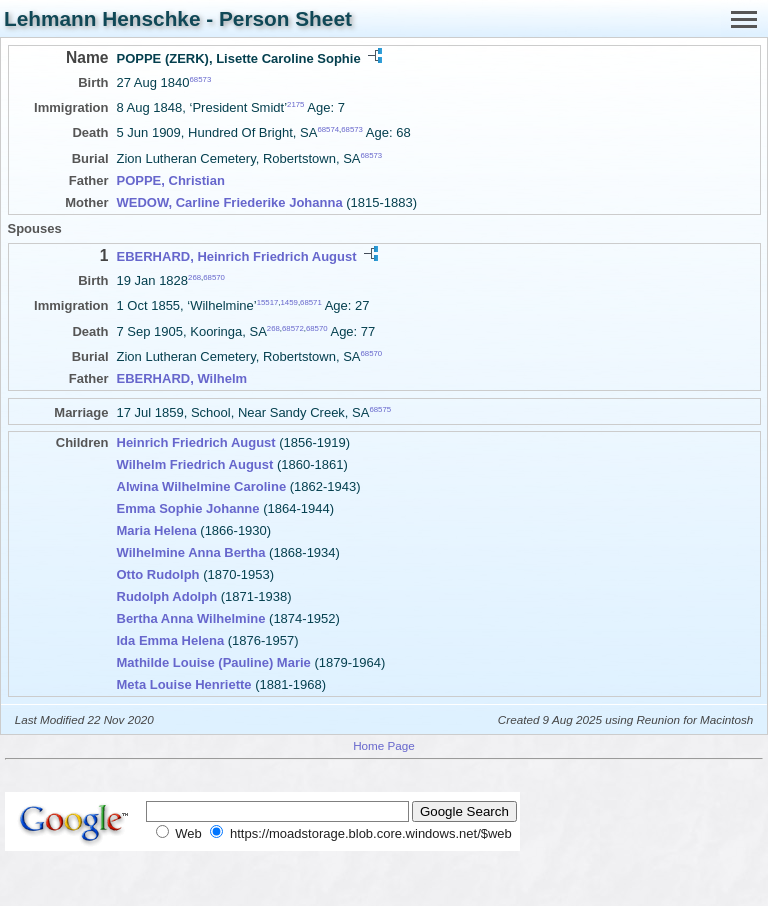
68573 (201, 79)
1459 (289, 302)
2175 (295, 104)
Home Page (384, 745)
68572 (293, 327)
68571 (311, 302)
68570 (214, 277)
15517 (268, 302)
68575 (380, 409)
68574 (328, 129)
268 (194, 277)
